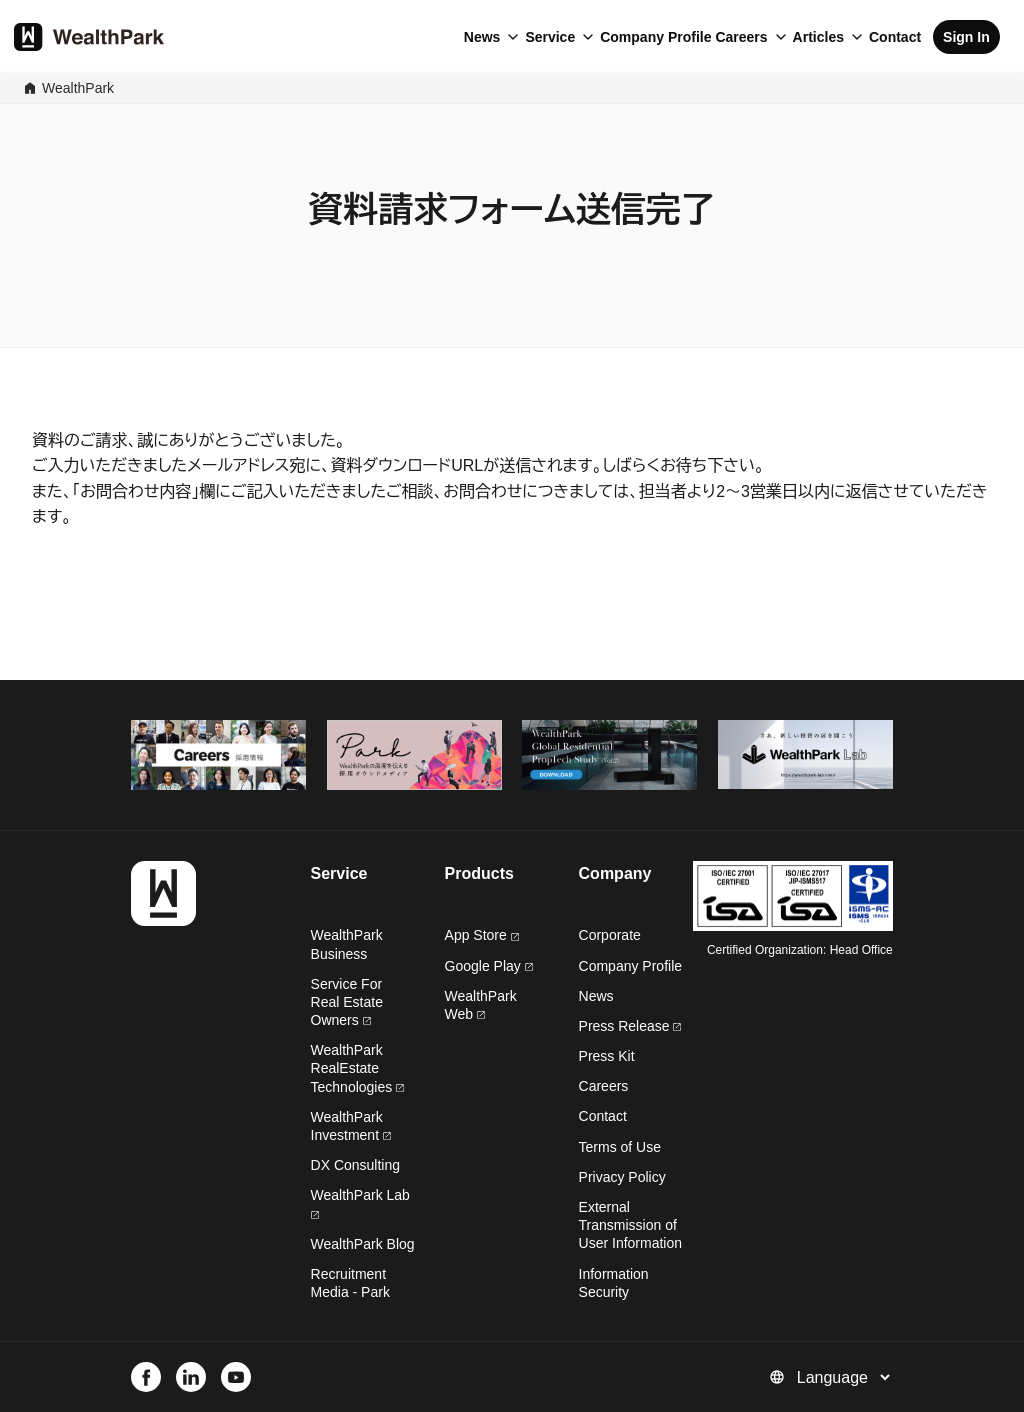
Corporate (610, 935)
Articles (818, 37)
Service (550, 37)
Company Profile (655, 37)
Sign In (966, 37)
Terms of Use (620, 1147)
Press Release (630, 1026)
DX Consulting (356, 1165)
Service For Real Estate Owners (347, 1002)
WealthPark (78, 88)
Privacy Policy (622, 1177)
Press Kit (607, 1056)
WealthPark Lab (360, 1195)
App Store (482, 935)
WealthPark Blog (363, 1244)
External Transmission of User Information (630, 1225)
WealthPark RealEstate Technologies (358, 1068)
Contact (895, 37)
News (482, 37)
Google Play (489, 966)
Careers (741, 37)
